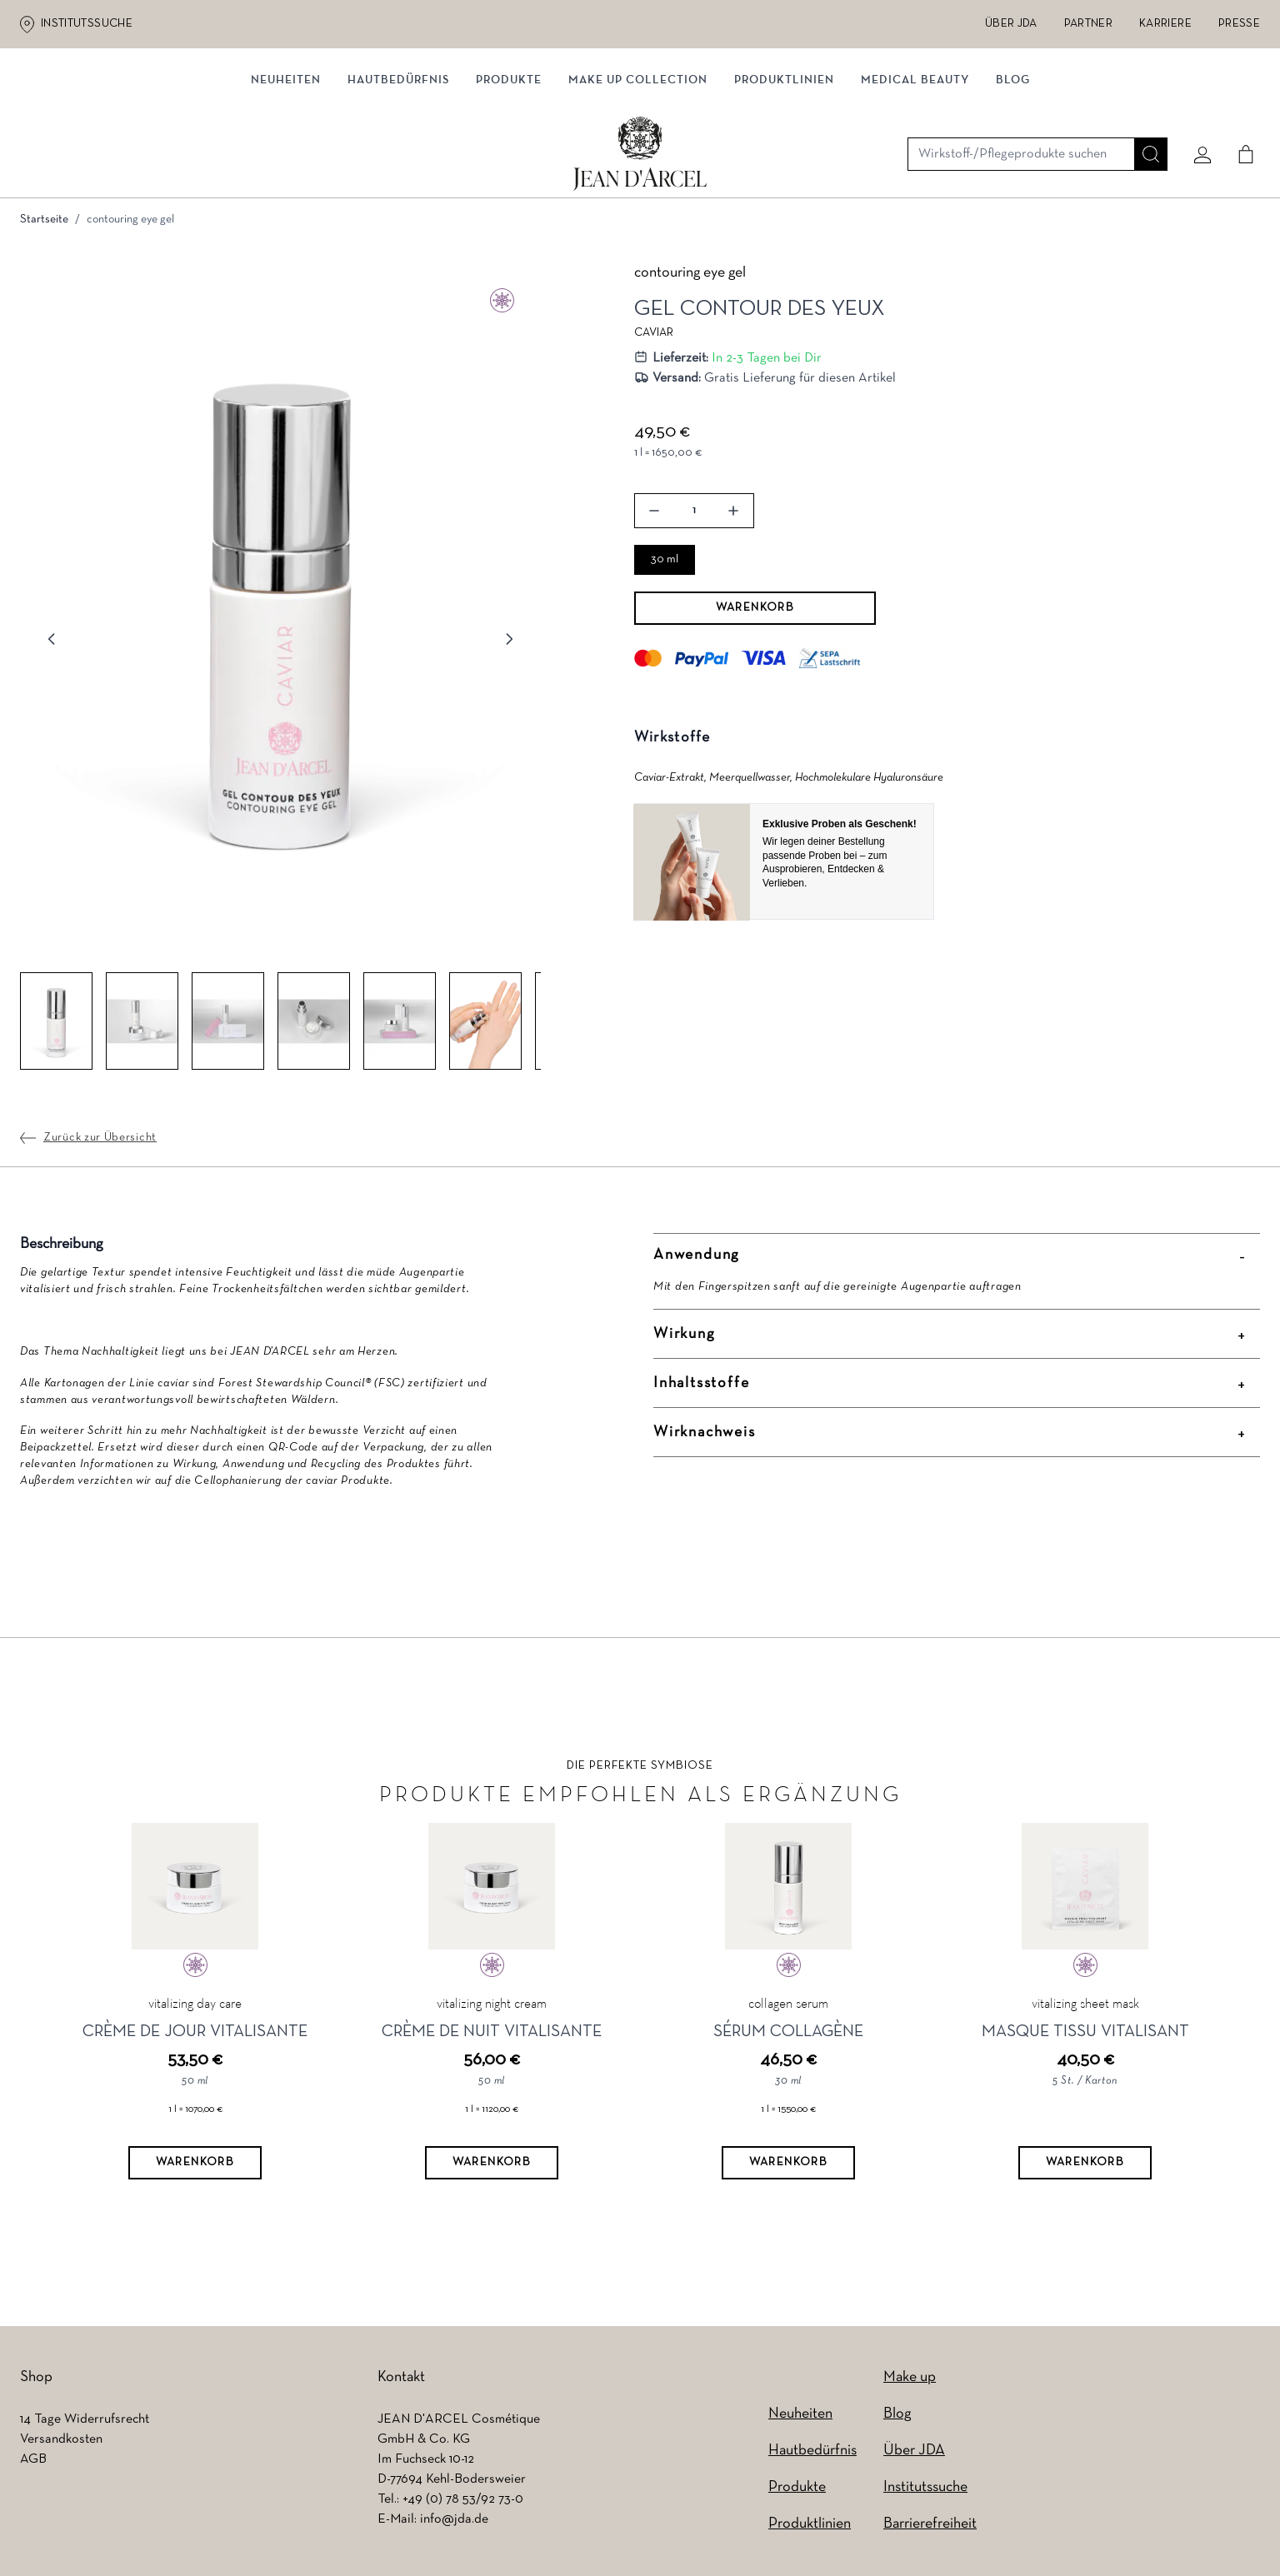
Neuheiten (286, 172)
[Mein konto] (1196, 106)
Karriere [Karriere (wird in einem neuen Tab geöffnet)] (1165, 23)
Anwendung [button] (696, 1259)
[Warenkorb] (195, 2167)
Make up (909, 2381)
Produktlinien (784, 172)
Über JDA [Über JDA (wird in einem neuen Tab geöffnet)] (1011, 23)
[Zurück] (51, 643)
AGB (33, 2463)
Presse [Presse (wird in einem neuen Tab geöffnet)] (1239, 23)
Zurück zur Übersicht (100, 1141)
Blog (1013, 172)
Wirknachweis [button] (704, 1437)
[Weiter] (509, 643)
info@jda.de (454, 2523)
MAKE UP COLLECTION (638, 172)
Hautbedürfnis (398, 172)
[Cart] (1239, 106)
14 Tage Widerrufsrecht (84, 2423)
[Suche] (1144, 105)
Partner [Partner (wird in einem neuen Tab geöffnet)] (1088, 23)
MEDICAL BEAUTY (915, 172)
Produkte (509, 172)
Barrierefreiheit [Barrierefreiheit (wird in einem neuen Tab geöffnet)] (930, 2528)
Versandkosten (61, 2443)
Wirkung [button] (684, 1338)
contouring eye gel (130, 223)
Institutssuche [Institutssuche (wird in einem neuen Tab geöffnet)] (86, 23)
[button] (280, 611)
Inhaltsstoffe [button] (701, 1387)
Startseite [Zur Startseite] (44, 223)
